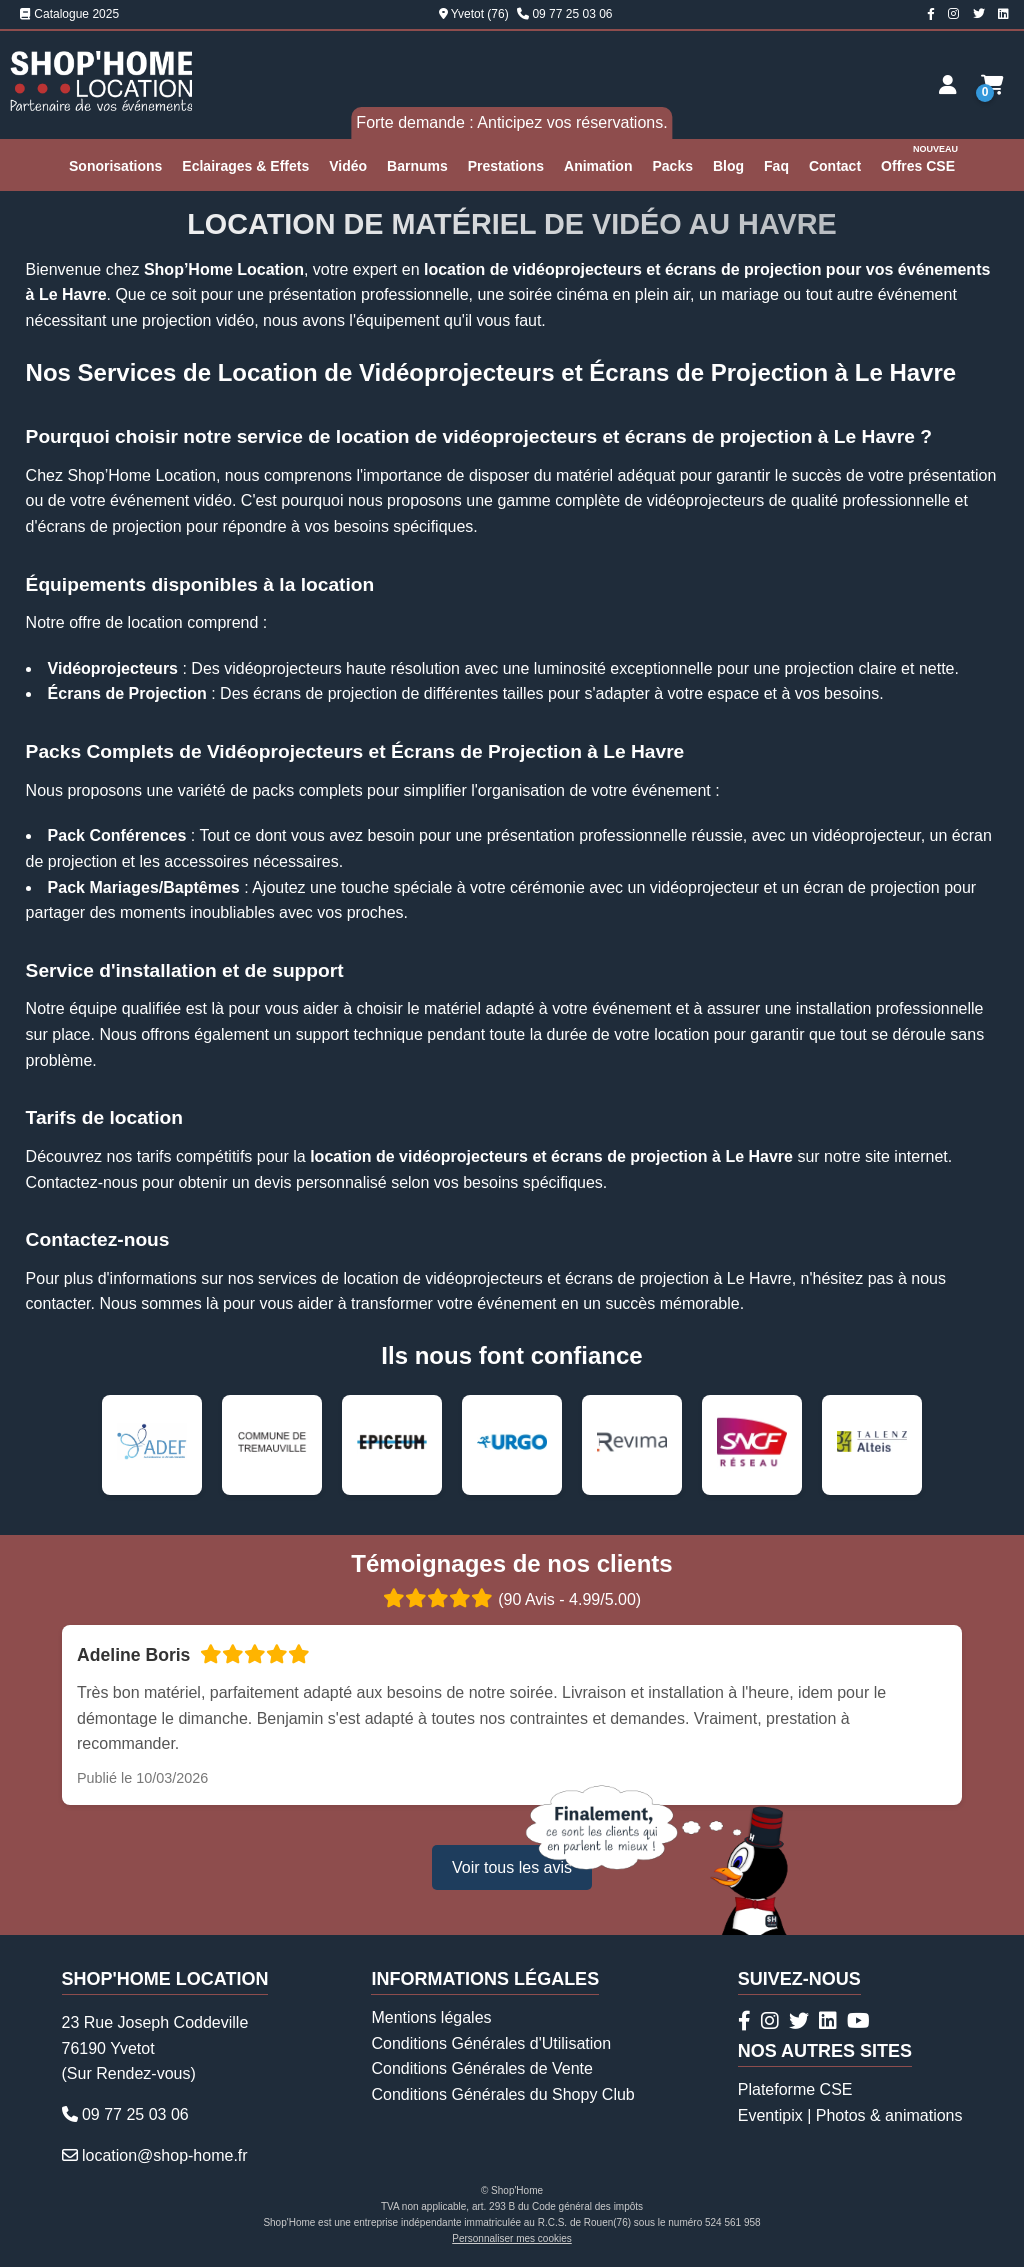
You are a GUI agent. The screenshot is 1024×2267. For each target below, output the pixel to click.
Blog (728, 166)
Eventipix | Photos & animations (850, 2115)
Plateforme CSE (795, 2089)
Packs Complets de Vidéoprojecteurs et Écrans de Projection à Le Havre (355, 751)
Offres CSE (920, 157)
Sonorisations (115, 166)
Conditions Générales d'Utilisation (491, 2043)
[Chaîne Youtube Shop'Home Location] (858, 2021)
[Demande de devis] (992, 85)
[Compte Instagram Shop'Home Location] (953, 14)
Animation (598, 166)
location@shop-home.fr (165, 2155)
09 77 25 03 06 (572, 14)
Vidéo (348, 166)
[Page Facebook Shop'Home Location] (931, 14)
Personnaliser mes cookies (512, 2238)
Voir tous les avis (512, 1867)
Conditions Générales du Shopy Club (502, 2094)
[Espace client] (948, 85)
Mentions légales (431, 2017)
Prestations (506, 166)
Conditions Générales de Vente (481, 2068)
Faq (776, 166)
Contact (835, 166)
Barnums (417, 166)
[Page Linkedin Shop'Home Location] (1003, 14)
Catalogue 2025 (69, 14)
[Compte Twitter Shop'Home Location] (979, 14)
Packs (672, 166)
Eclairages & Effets (245, 166)
